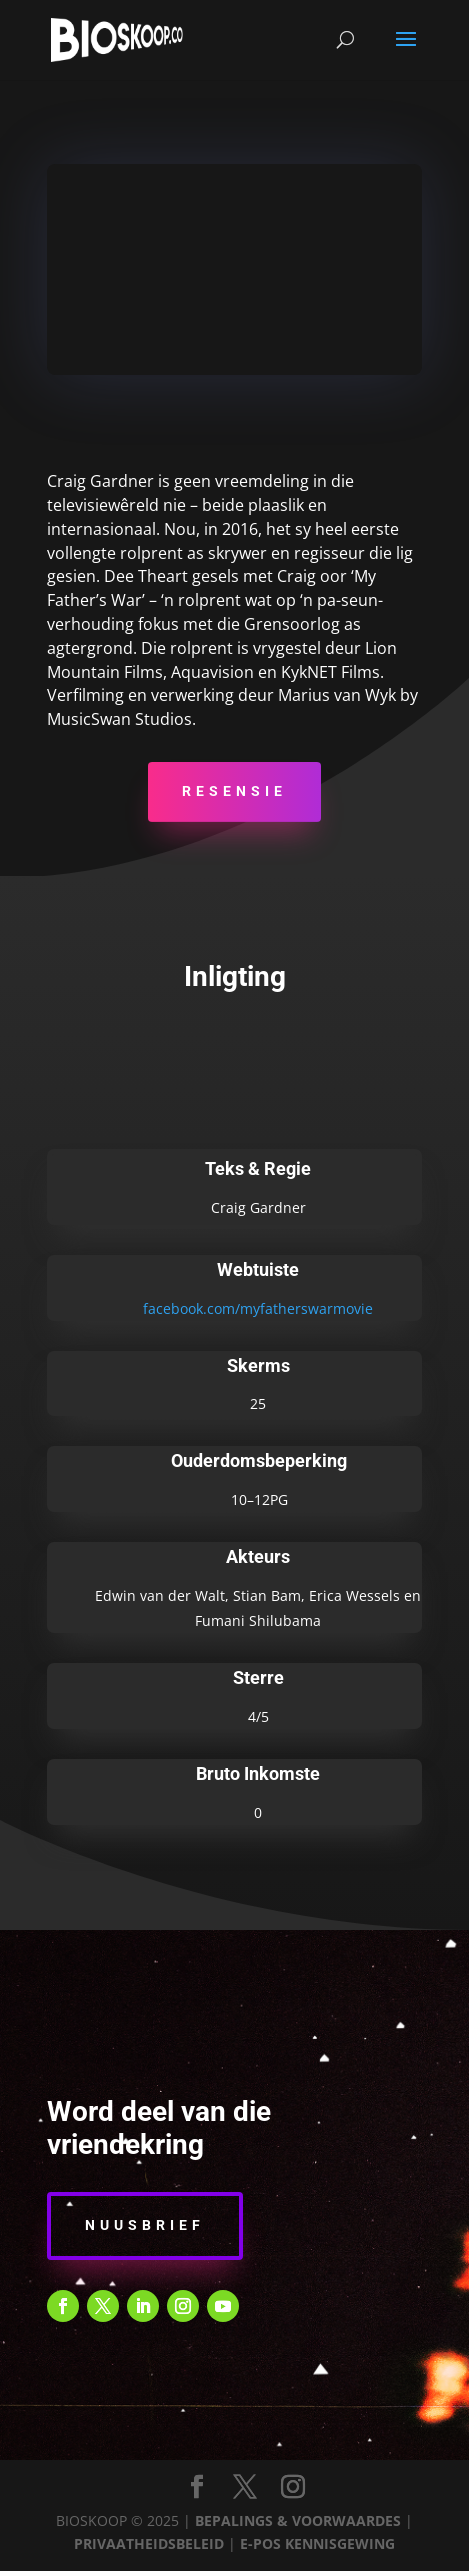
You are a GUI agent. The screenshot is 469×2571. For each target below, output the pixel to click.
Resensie (234, 791)
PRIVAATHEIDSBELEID (149, 2543)
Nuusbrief (145, 2225)
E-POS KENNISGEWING (317, 2543)
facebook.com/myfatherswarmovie (258, 1308)
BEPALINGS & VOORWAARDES (298, 2520)
